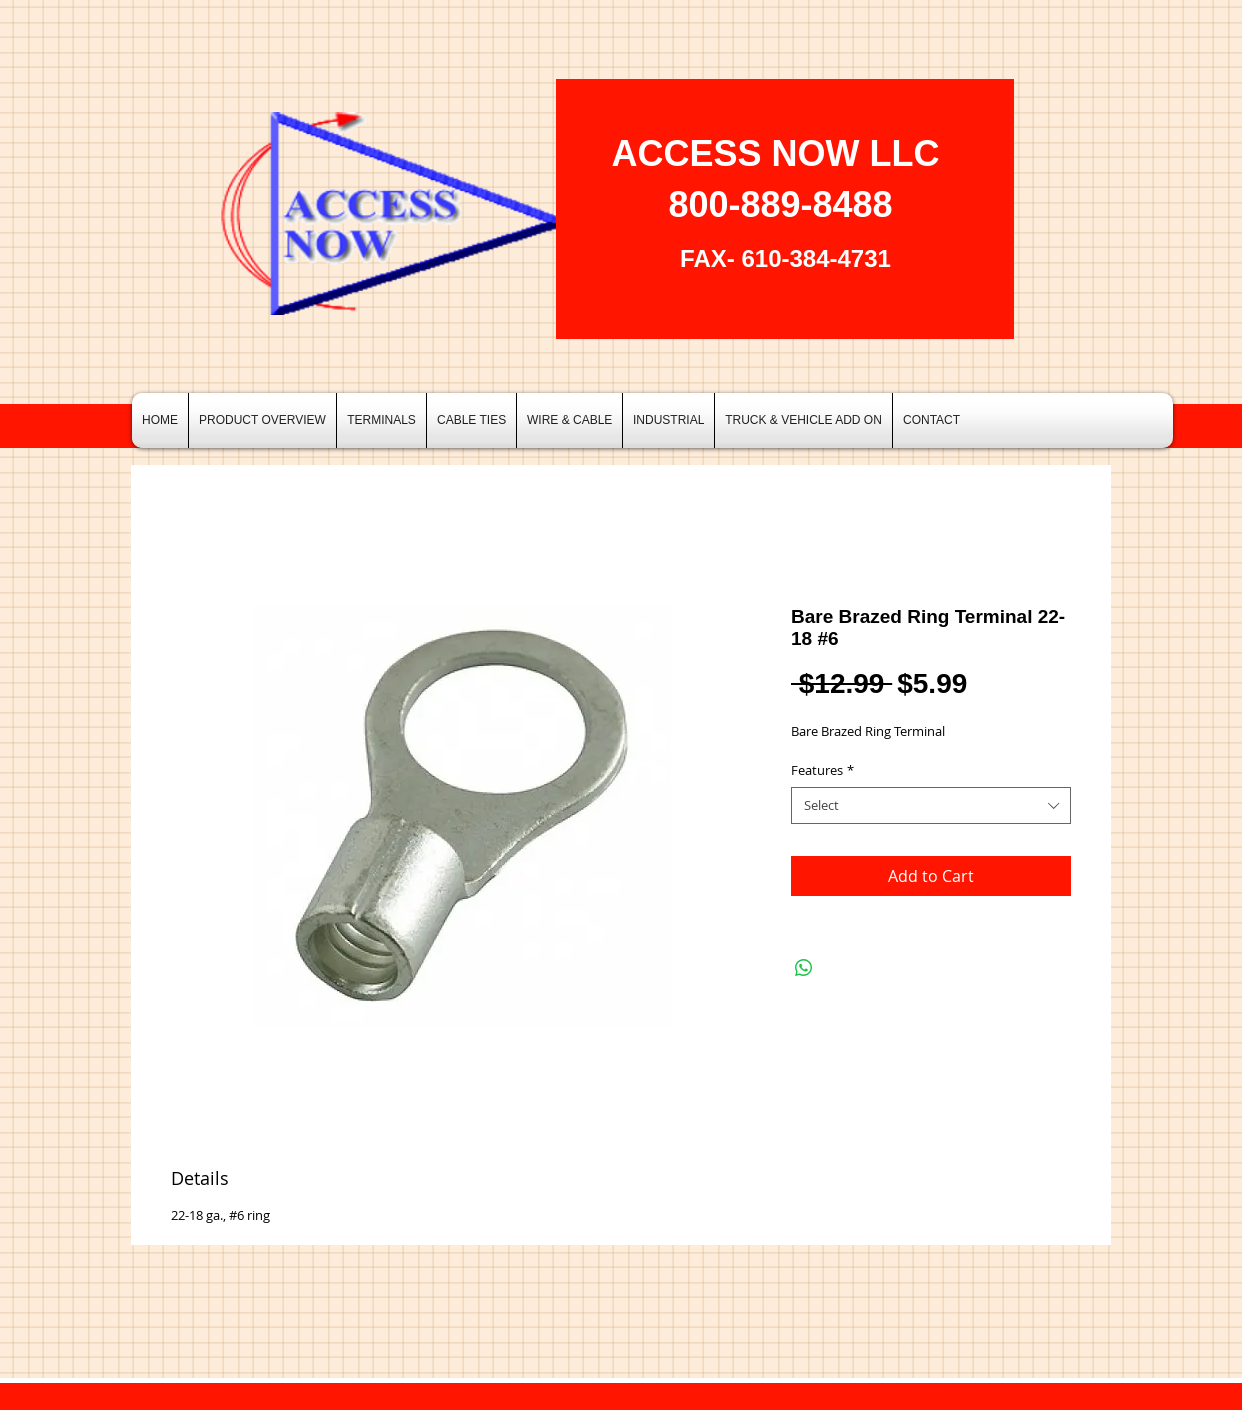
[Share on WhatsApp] (804, 968)
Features (822, 770)
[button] (381, 420)
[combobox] (931, 805)
